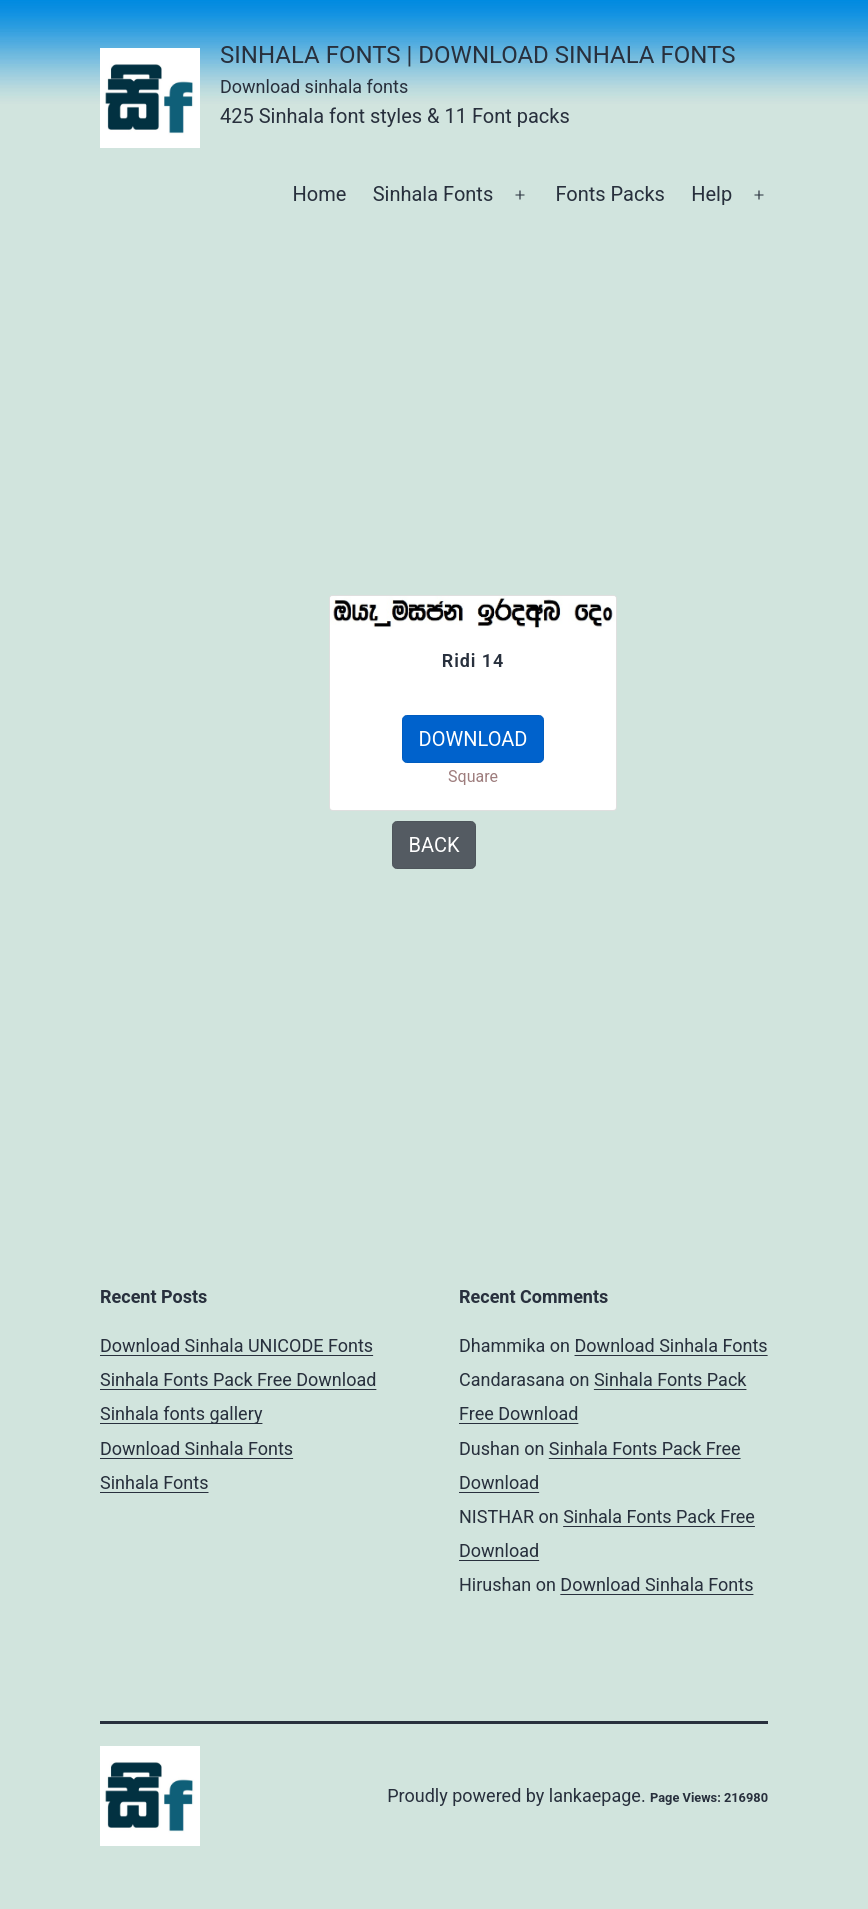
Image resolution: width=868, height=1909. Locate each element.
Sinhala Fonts (433, 194)
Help (711, 194)
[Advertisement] (194, 695)
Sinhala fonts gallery (181, 1413)
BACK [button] (434, 845)
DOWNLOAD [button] (473, 739)
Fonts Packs (609, 194)
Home (319, 194)
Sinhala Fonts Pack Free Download (238, 1379)
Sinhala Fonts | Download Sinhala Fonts (477, 55)
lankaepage (595, 1795)
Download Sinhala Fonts (196, 1448)
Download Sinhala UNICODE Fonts (236, 1345)
